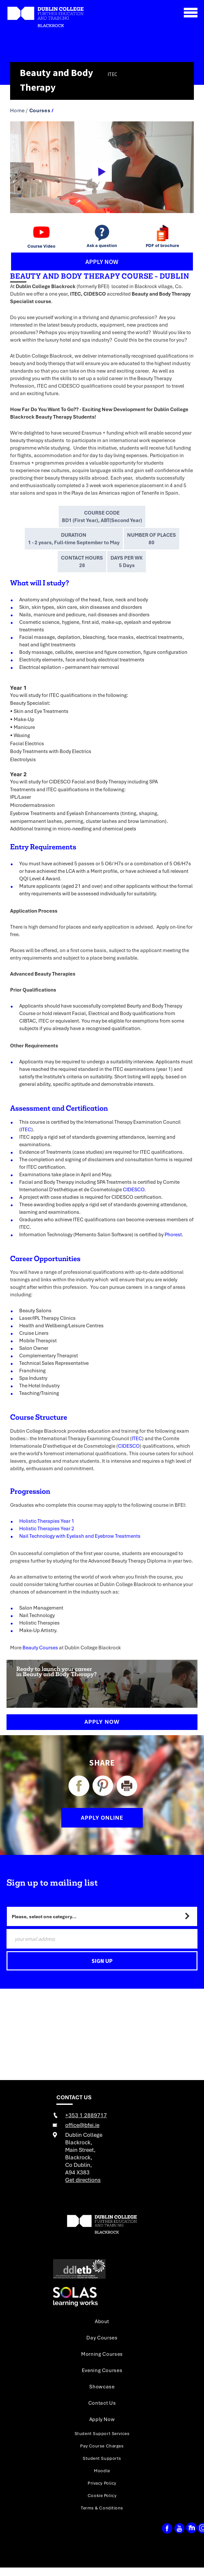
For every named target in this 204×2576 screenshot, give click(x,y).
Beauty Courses (40, 1647)
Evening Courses (102, 2370)
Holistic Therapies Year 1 (46, 1521)
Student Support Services (102, 2433)
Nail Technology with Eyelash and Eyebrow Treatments (79, 1536)
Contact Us (102, 2402)
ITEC (26, 1129)
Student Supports (102, 2458)
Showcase (101, 2386)
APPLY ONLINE (102, 1817)
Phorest (173, 1234)
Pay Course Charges (102, 2446)
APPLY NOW (101, 261)
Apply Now (101, 1721)
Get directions (83, 2179)
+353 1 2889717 (86, 2115)
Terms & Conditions (102, 2508)
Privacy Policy (102, 2483)
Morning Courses (102, 2354)
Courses (39, 110)
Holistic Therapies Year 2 (46, 1528)
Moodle (102, 2471)
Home (17, 110)
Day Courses (101, 2337)
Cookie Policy (102, 2495)
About (102, 2321)
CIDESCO (133, 1189)
